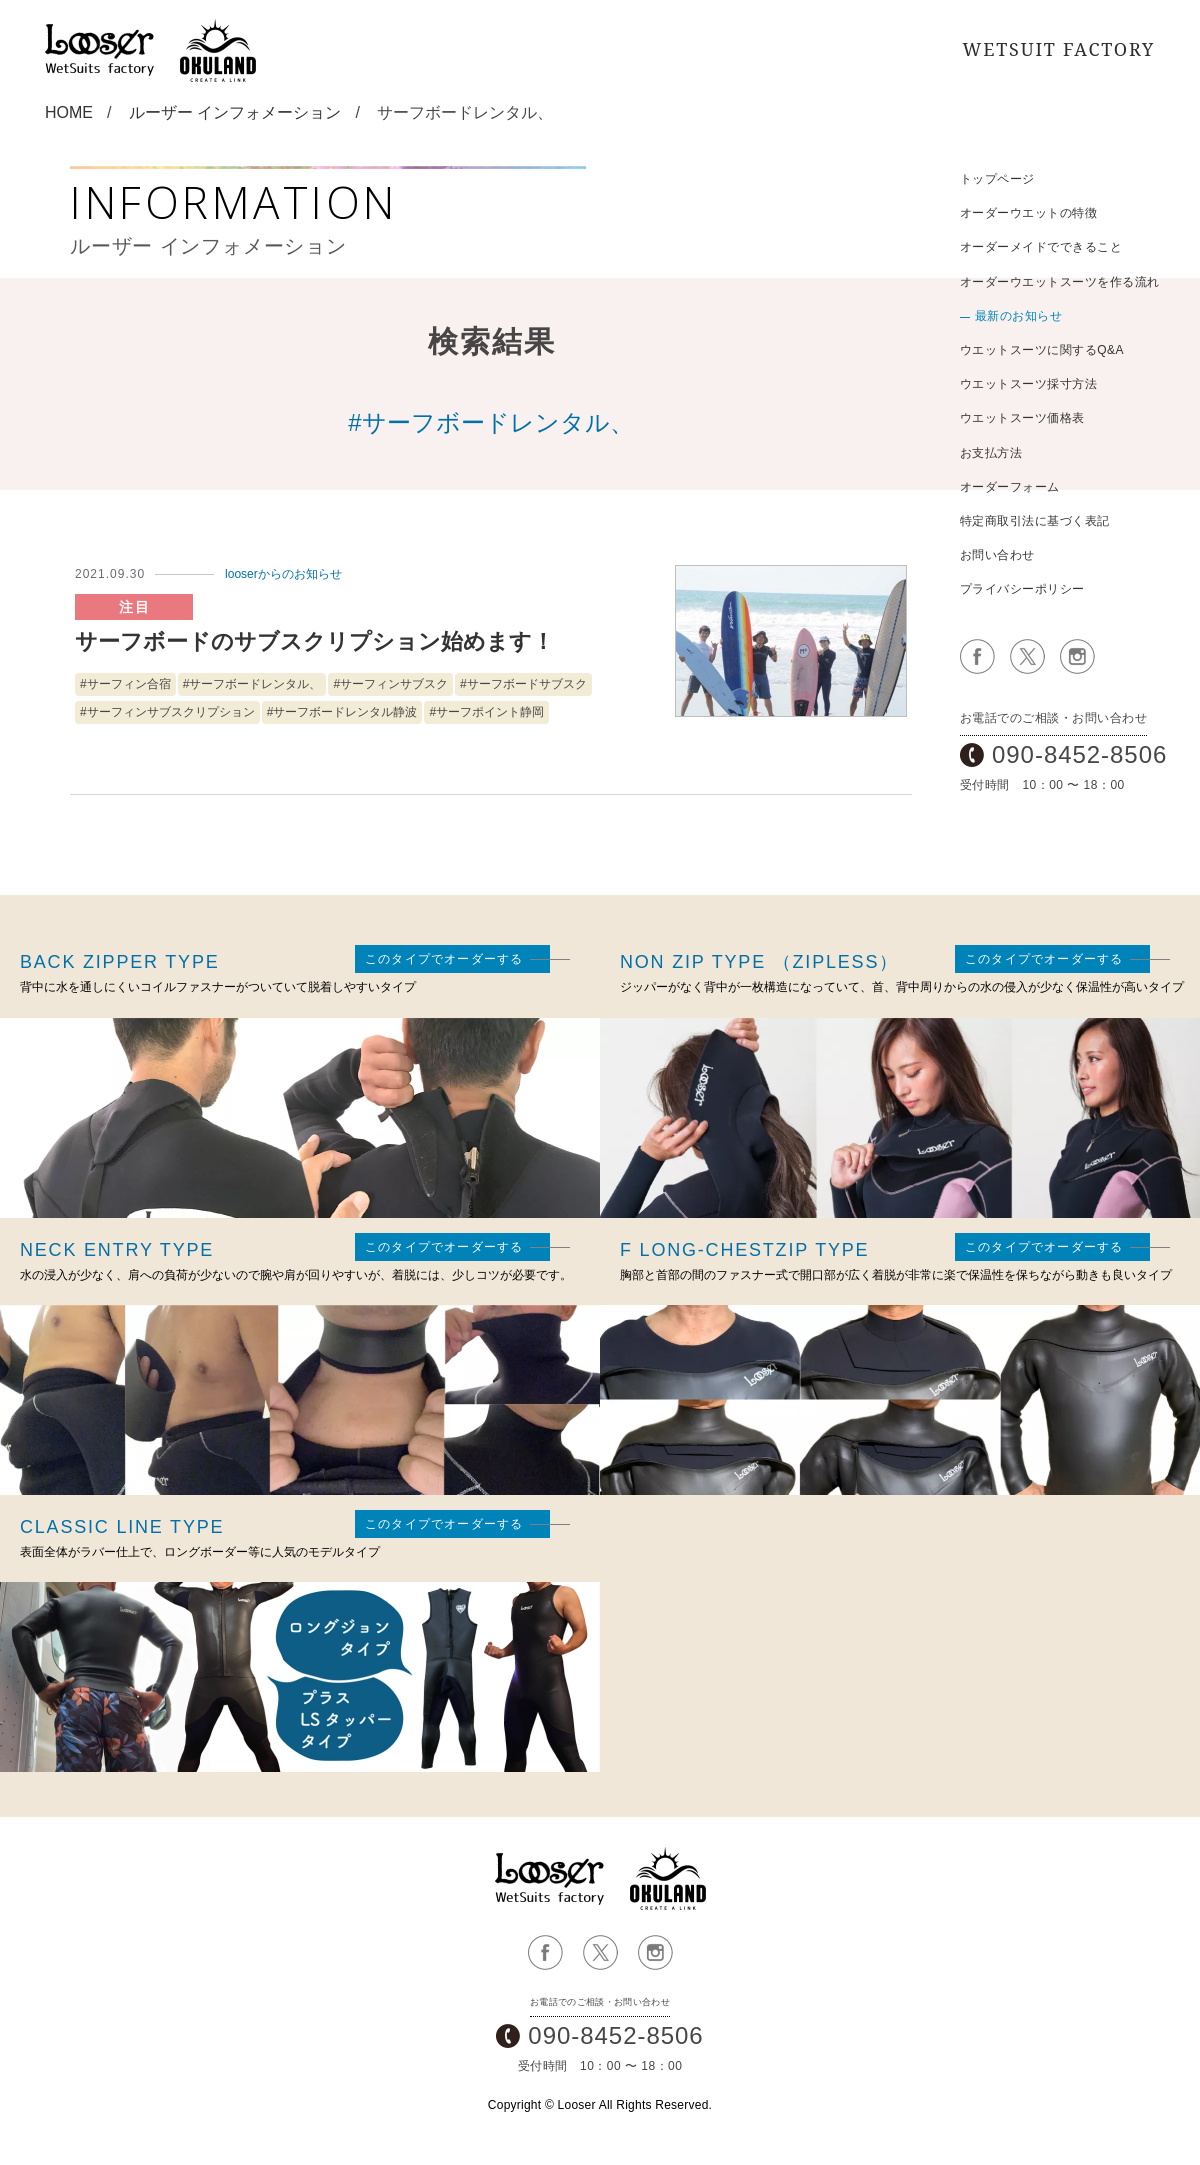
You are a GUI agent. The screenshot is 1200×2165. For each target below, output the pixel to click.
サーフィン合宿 (129, 684)
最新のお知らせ (1018, 316)
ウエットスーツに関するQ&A (1042, 350)
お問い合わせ (997, 555)
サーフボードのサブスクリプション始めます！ (314, 641)
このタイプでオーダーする (444, 959)
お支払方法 (991, 453)
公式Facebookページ (977, 656)
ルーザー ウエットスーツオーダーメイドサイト (550, 1879)
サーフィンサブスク (394, 684)
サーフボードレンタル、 (255, 684)
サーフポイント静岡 (490, 712)
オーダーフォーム (1010, 487)
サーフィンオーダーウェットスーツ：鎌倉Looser (100, 50)
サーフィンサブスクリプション (171, 712)
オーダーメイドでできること (1041, 247)
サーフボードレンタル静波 (345, 712)
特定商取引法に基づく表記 (1035, 521)
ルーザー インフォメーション (235, 112)
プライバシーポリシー (1022, 589)
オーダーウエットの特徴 (1028, 213)
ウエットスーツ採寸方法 (1028, 384)
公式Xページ (1027, 656)
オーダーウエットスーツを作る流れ (1060, 282)
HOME (69, 112)
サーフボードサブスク (527, 684)
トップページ (997, 179)
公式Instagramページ (1077, 656)
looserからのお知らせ (283, 574)
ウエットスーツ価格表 (1022, 418)
